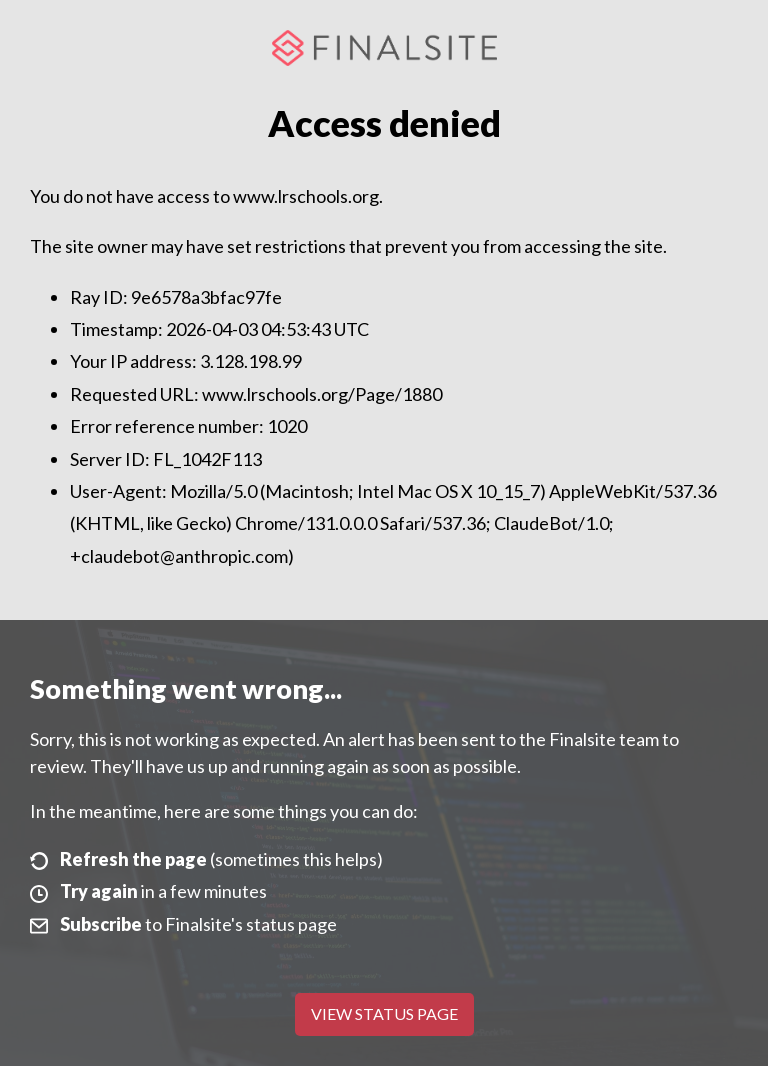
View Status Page (384, 1013)
